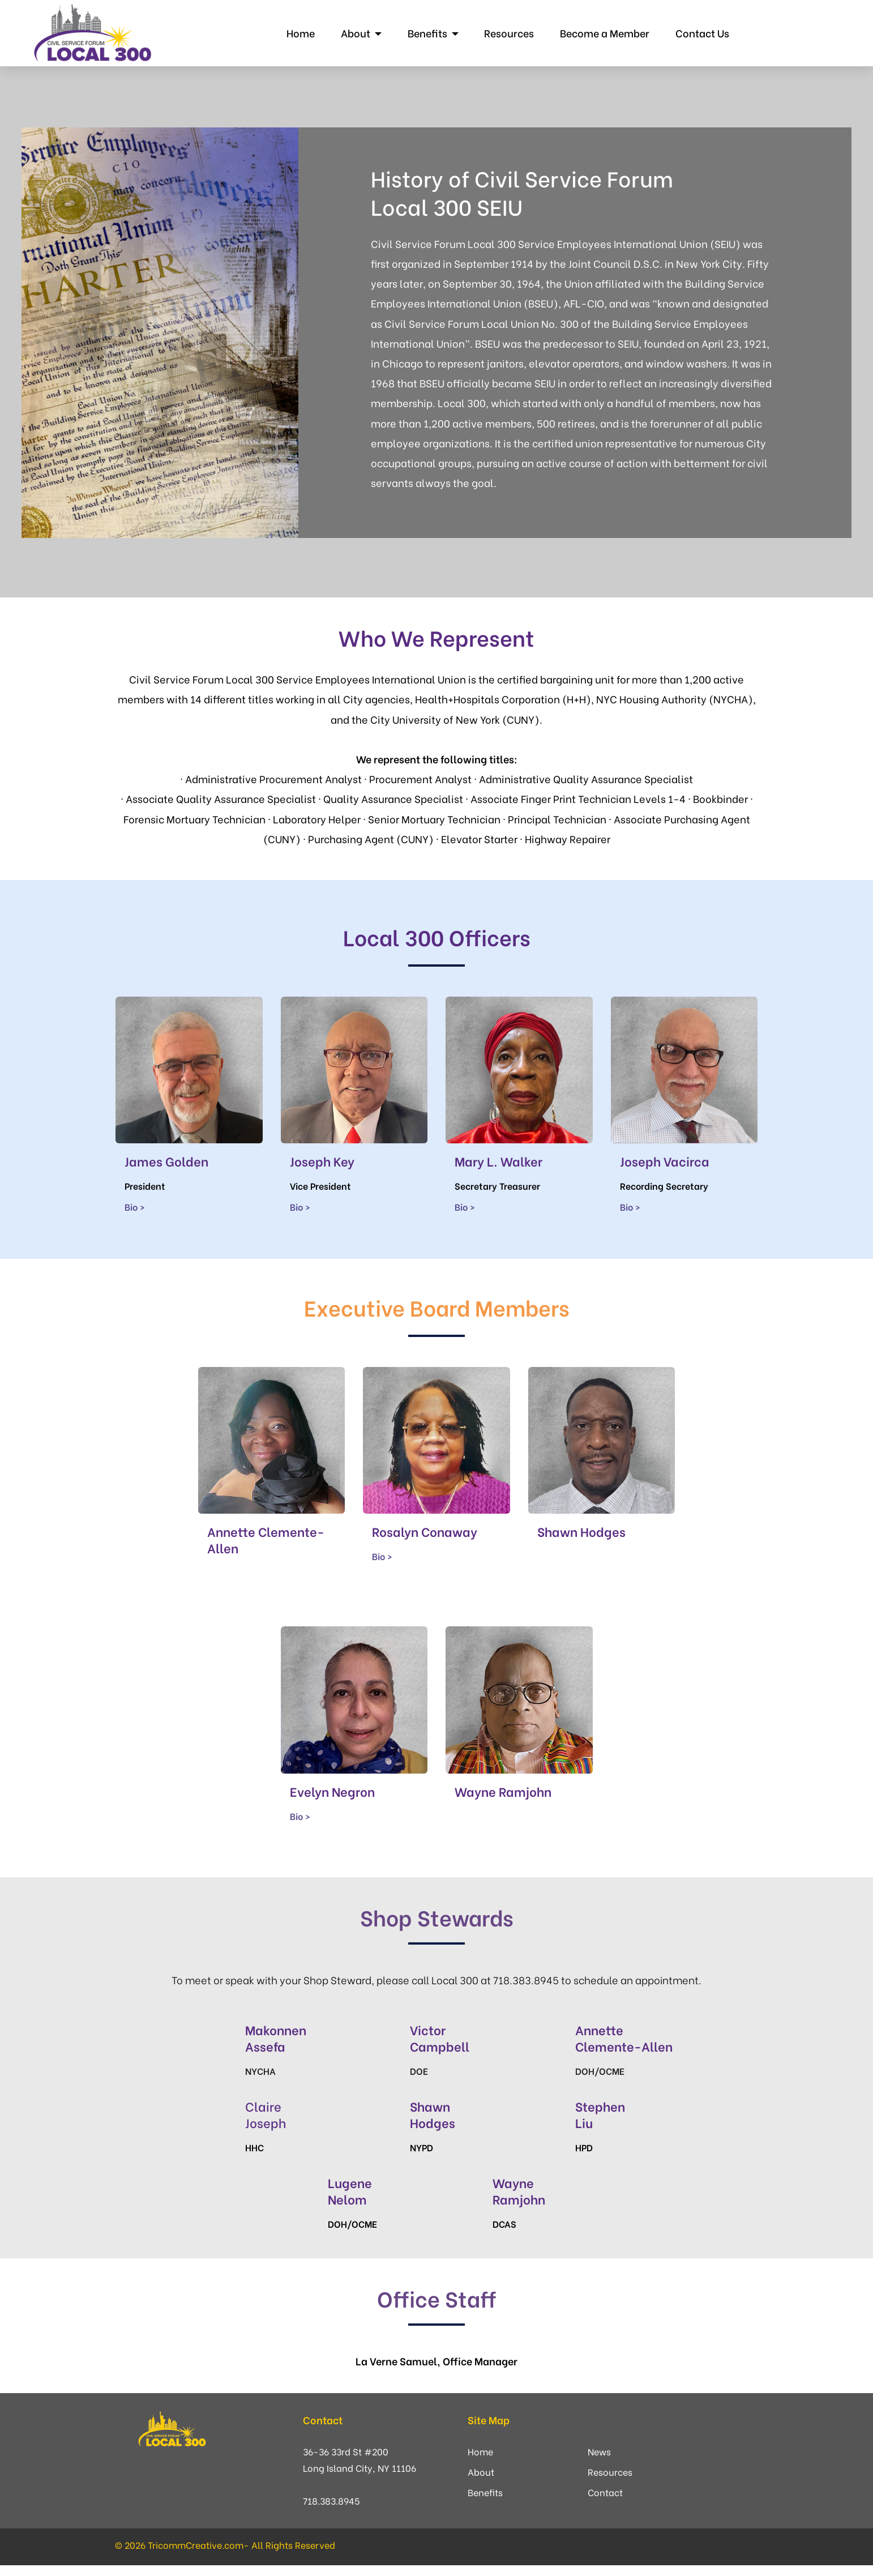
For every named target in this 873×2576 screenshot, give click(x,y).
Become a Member (603, 32)
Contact (605, 2491)
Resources (507, 32)
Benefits (426, 32)
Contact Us (701, 32)
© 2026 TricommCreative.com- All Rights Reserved (225, 2544)
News (599, 2451)
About (354, 32)
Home (299, 32)
